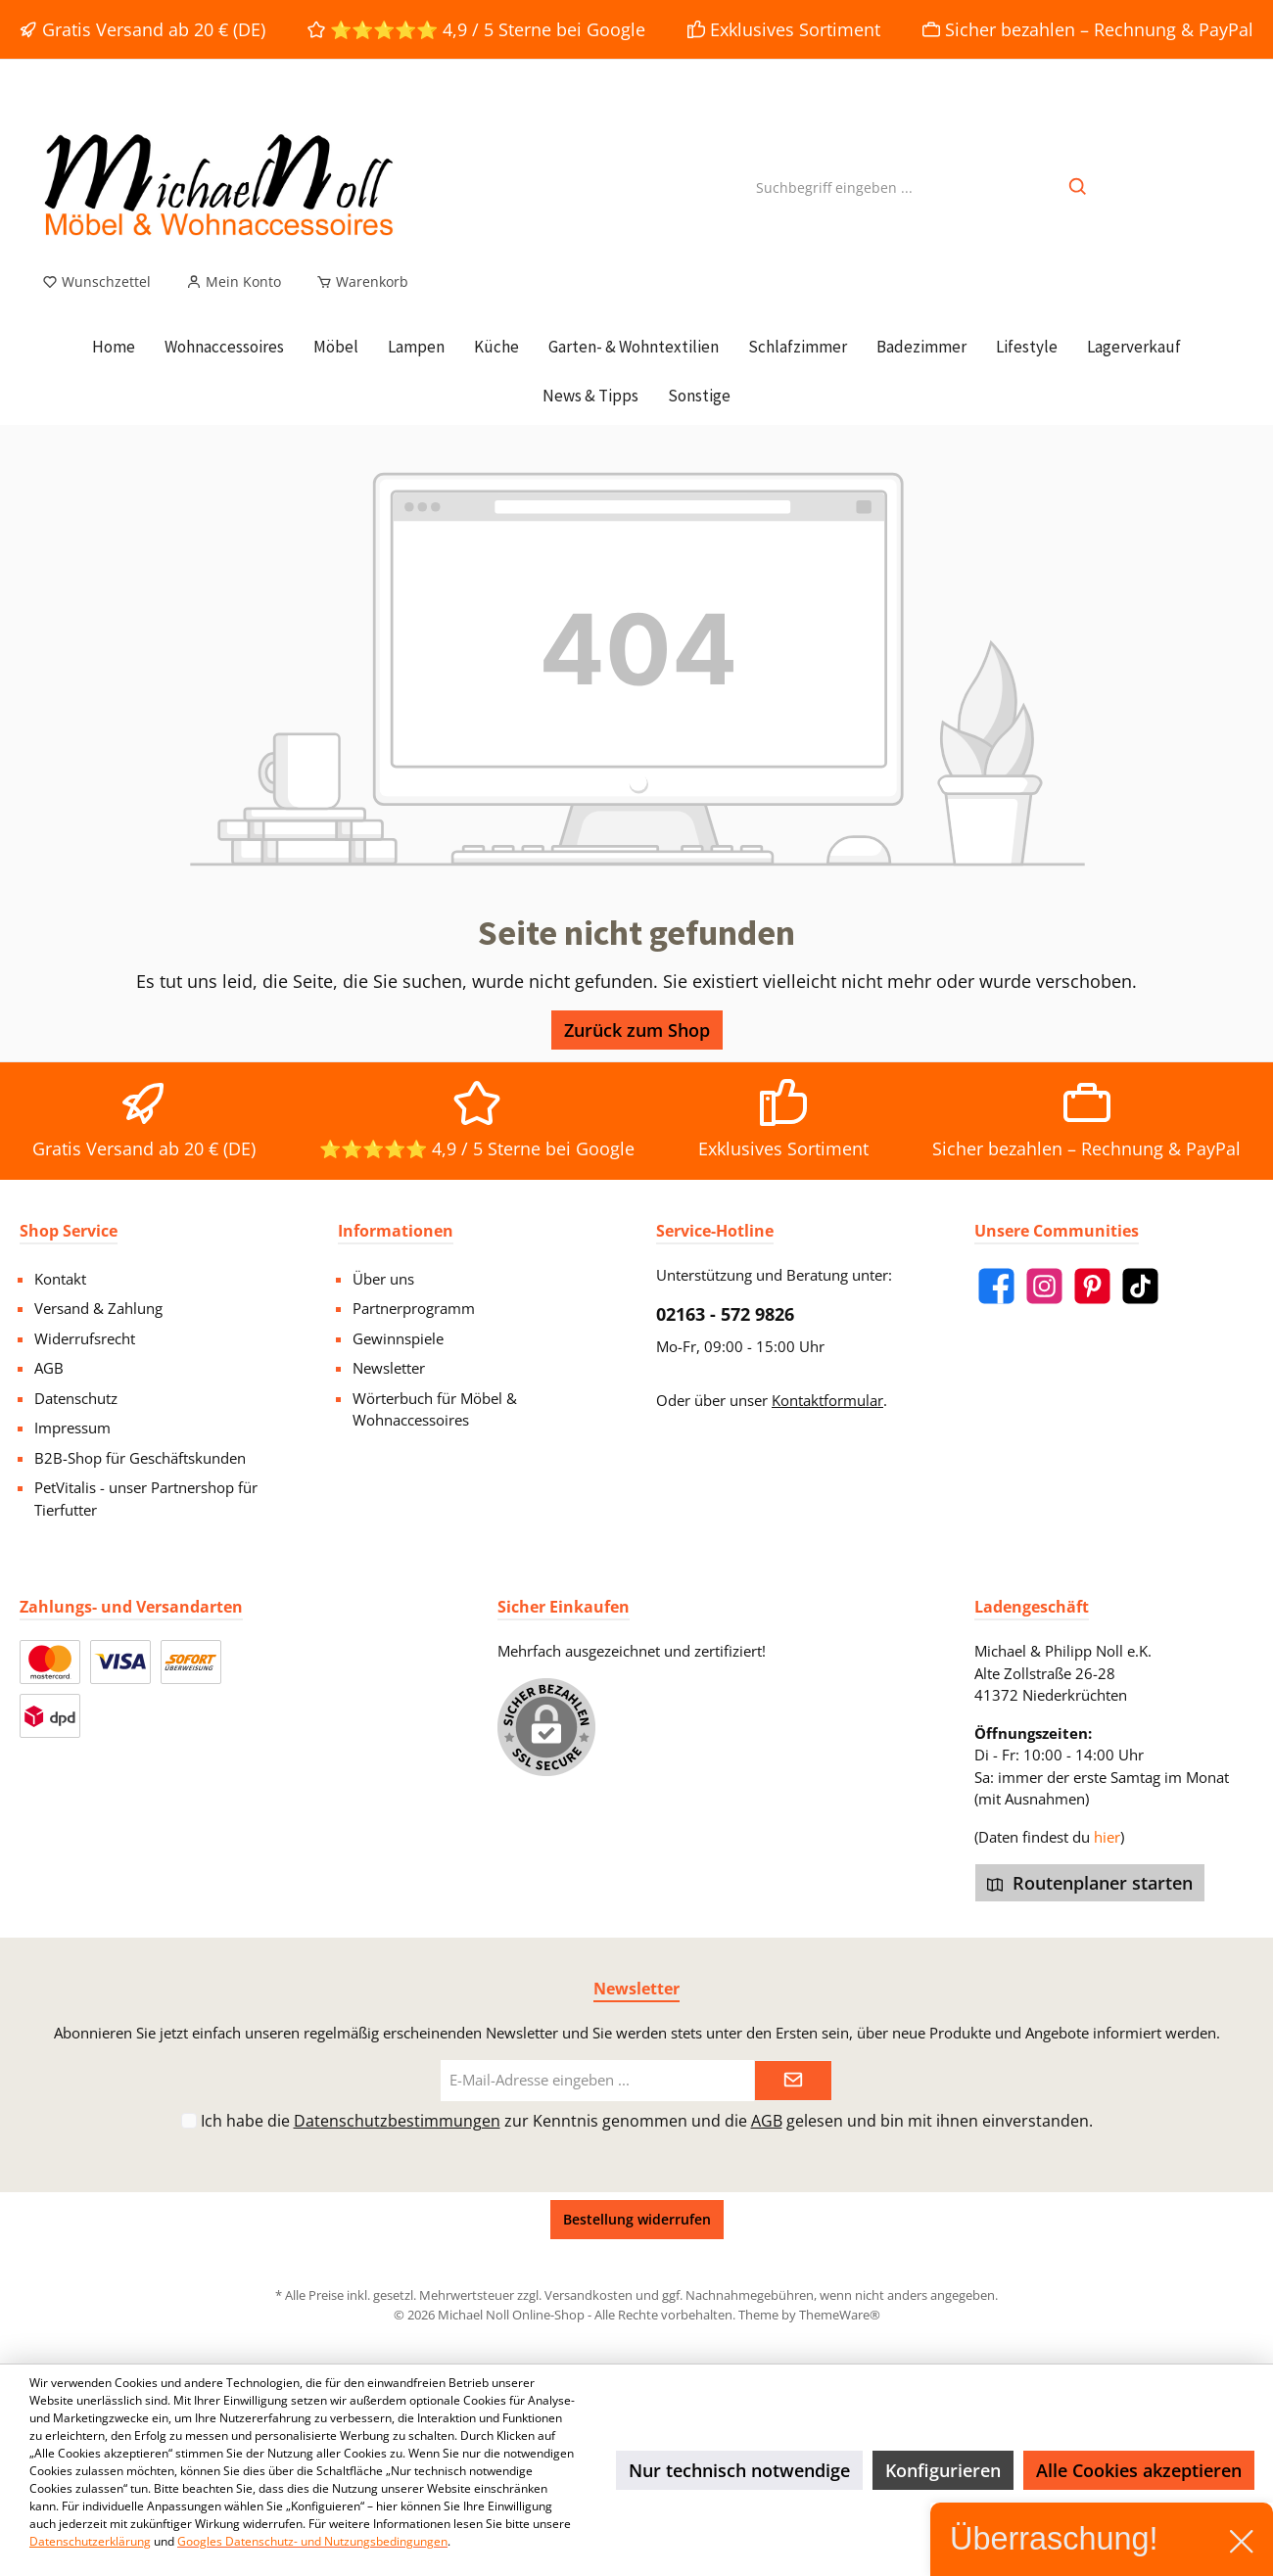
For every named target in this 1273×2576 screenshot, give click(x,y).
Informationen (395, 1230)
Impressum (72, 1427)
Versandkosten (588, 2295)
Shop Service (69, 1230)
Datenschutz (76, 1398)
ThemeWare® (839, 2314)
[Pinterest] (1092, 1286)
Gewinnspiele (398, 1338)
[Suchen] (1079, 187)
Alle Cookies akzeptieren (1139, 2470)
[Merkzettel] (96, 282)
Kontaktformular (827, 1400)
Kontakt (60, 1278)
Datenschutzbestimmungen (397, 2120)
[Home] (113, 346)
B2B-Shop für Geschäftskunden (140, 1458)
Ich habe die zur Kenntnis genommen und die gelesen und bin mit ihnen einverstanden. (647, 2120)
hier (1107, 1837)
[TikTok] (1140, 1286)
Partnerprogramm (414, 1308)
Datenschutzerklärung (90, 2541)
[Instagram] (1044, 1286)
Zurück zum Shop (637, 1030)
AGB (49, 1368)
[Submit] (793, 2081)
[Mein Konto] (233, 282)
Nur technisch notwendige (739, 2470)
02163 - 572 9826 (725, 1314)
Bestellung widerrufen (637, 2219)
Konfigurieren (943, 2470)
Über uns (383, 1278)
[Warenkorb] (356, 282)
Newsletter (389, 1368)
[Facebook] (996, 1286)
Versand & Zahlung (98, 1308)
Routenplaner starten (1090, 1883)
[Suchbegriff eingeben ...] (834, 187)
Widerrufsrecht (84, 1338)
